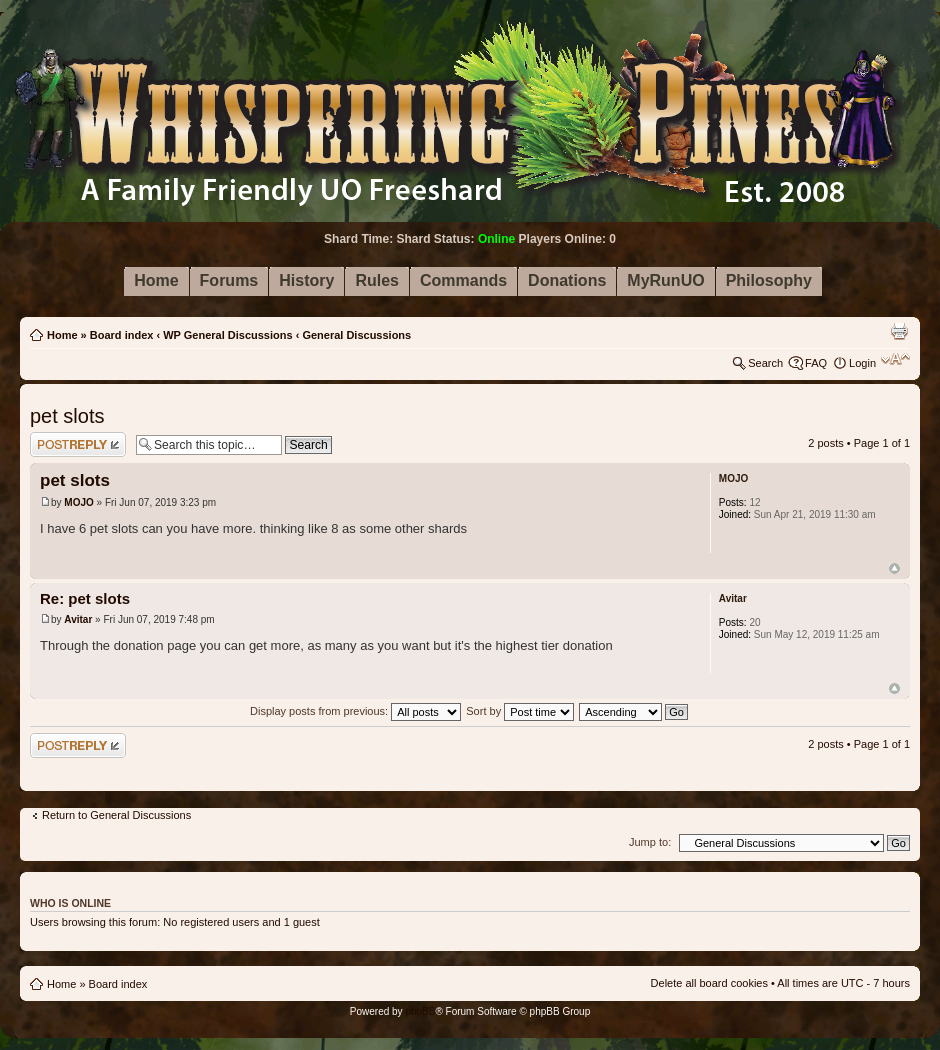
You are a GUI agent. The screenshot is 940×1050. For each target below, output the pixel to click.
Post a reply (78, 444)
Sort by (520, 711)
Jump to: (650, 842)
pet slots (67, 416)
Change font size (895, 359)
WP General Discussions (227, 335)
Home (62, 335)
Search (765, 363)
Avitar (78, 619)
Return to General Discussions (116, 815)
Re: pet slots (85, 598)
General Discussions (356, 335)
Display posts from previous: (355, 711)
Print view (899, 331)
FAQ (816, 363)
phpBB (420, 1011)
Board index (122, 335)
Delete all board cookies (709, 983)
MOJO (78, 502)
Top (894, 568)
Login (862, 363)
